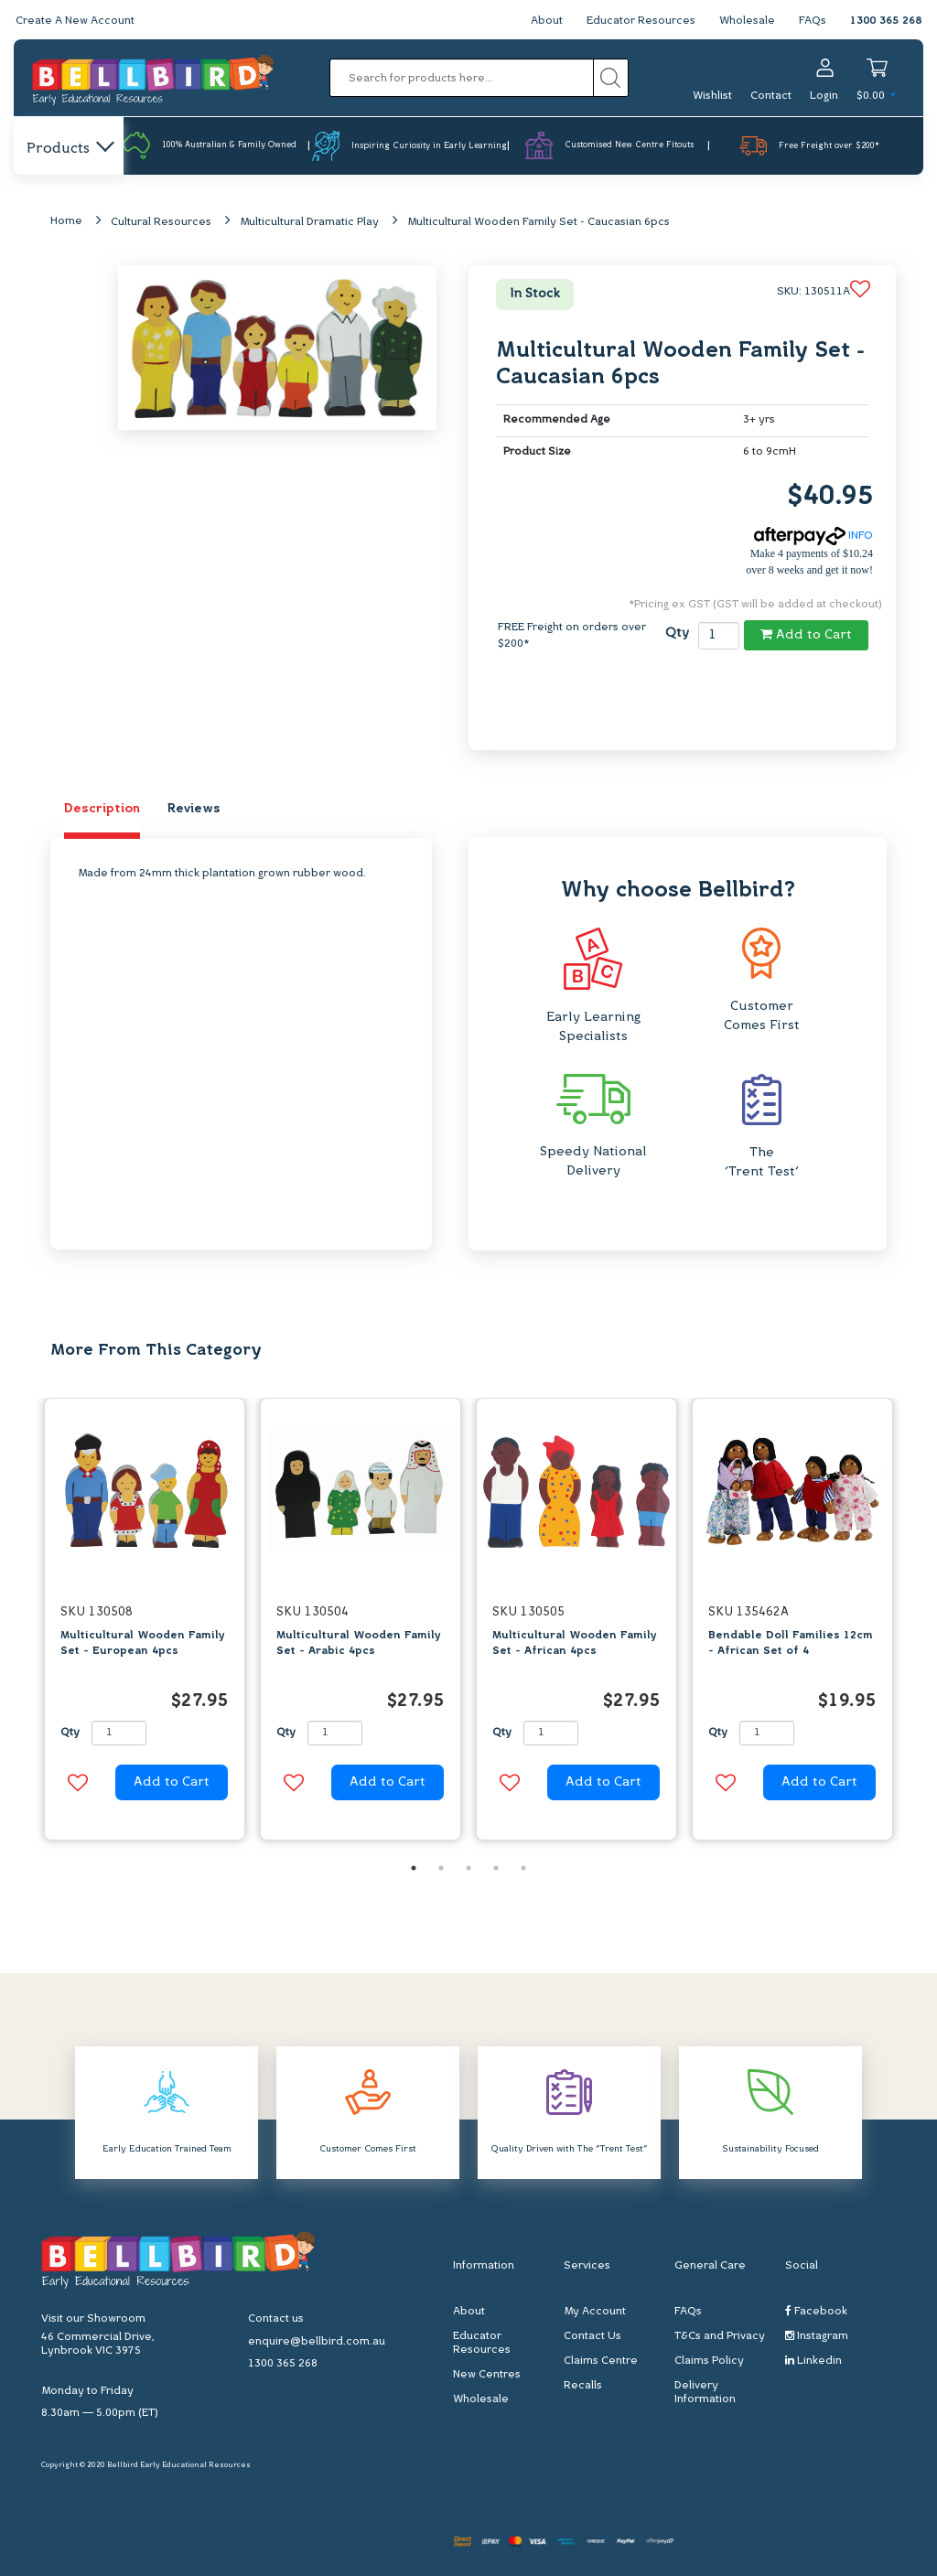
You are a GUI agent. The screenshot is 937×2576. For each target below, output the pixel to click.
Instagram (816, 2336)
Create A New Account (75, 21)
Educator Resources (641, 21)
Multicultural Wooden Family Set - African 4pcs (574, 1643)
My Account (595, 2311)
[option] (145, 1624)
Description (102, 809)
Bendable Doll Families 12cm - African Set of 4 (790, 1643)
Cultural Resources (161, 222)
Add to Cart (806, 635)
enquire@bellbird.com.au (316, 2341)
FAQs (812, 21)
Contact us (276, 2318)
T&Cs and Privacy (719, 2336)
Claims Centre (601, 2361)
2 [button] (441, 1868)
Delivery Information (705, 2392)
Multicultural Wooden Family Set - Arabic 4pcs (358, 1643)
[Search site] (611, 78)
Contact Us (592, 2336)
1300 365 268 (885, 21)
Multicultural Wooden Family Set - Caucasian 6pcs (538, 222)
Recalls (583, 2385)
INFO (813, 536)
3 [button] (468, 1868)
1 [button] (413, 1868)
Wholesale (747, 21)
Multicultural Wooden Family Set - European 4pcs (142, 1643)
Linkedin (813, 2361)
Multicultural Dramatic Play (309, 222)
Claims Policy (709, 2361)
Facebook (816, 2311)
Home (66, 221)
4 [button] (496, 1868)
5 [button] (523, 1868)
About (547, 21)
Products (69, 149)
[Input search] (461, 78)
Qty (677, 633)
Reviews (194, 809)
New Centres (487, 2374)
